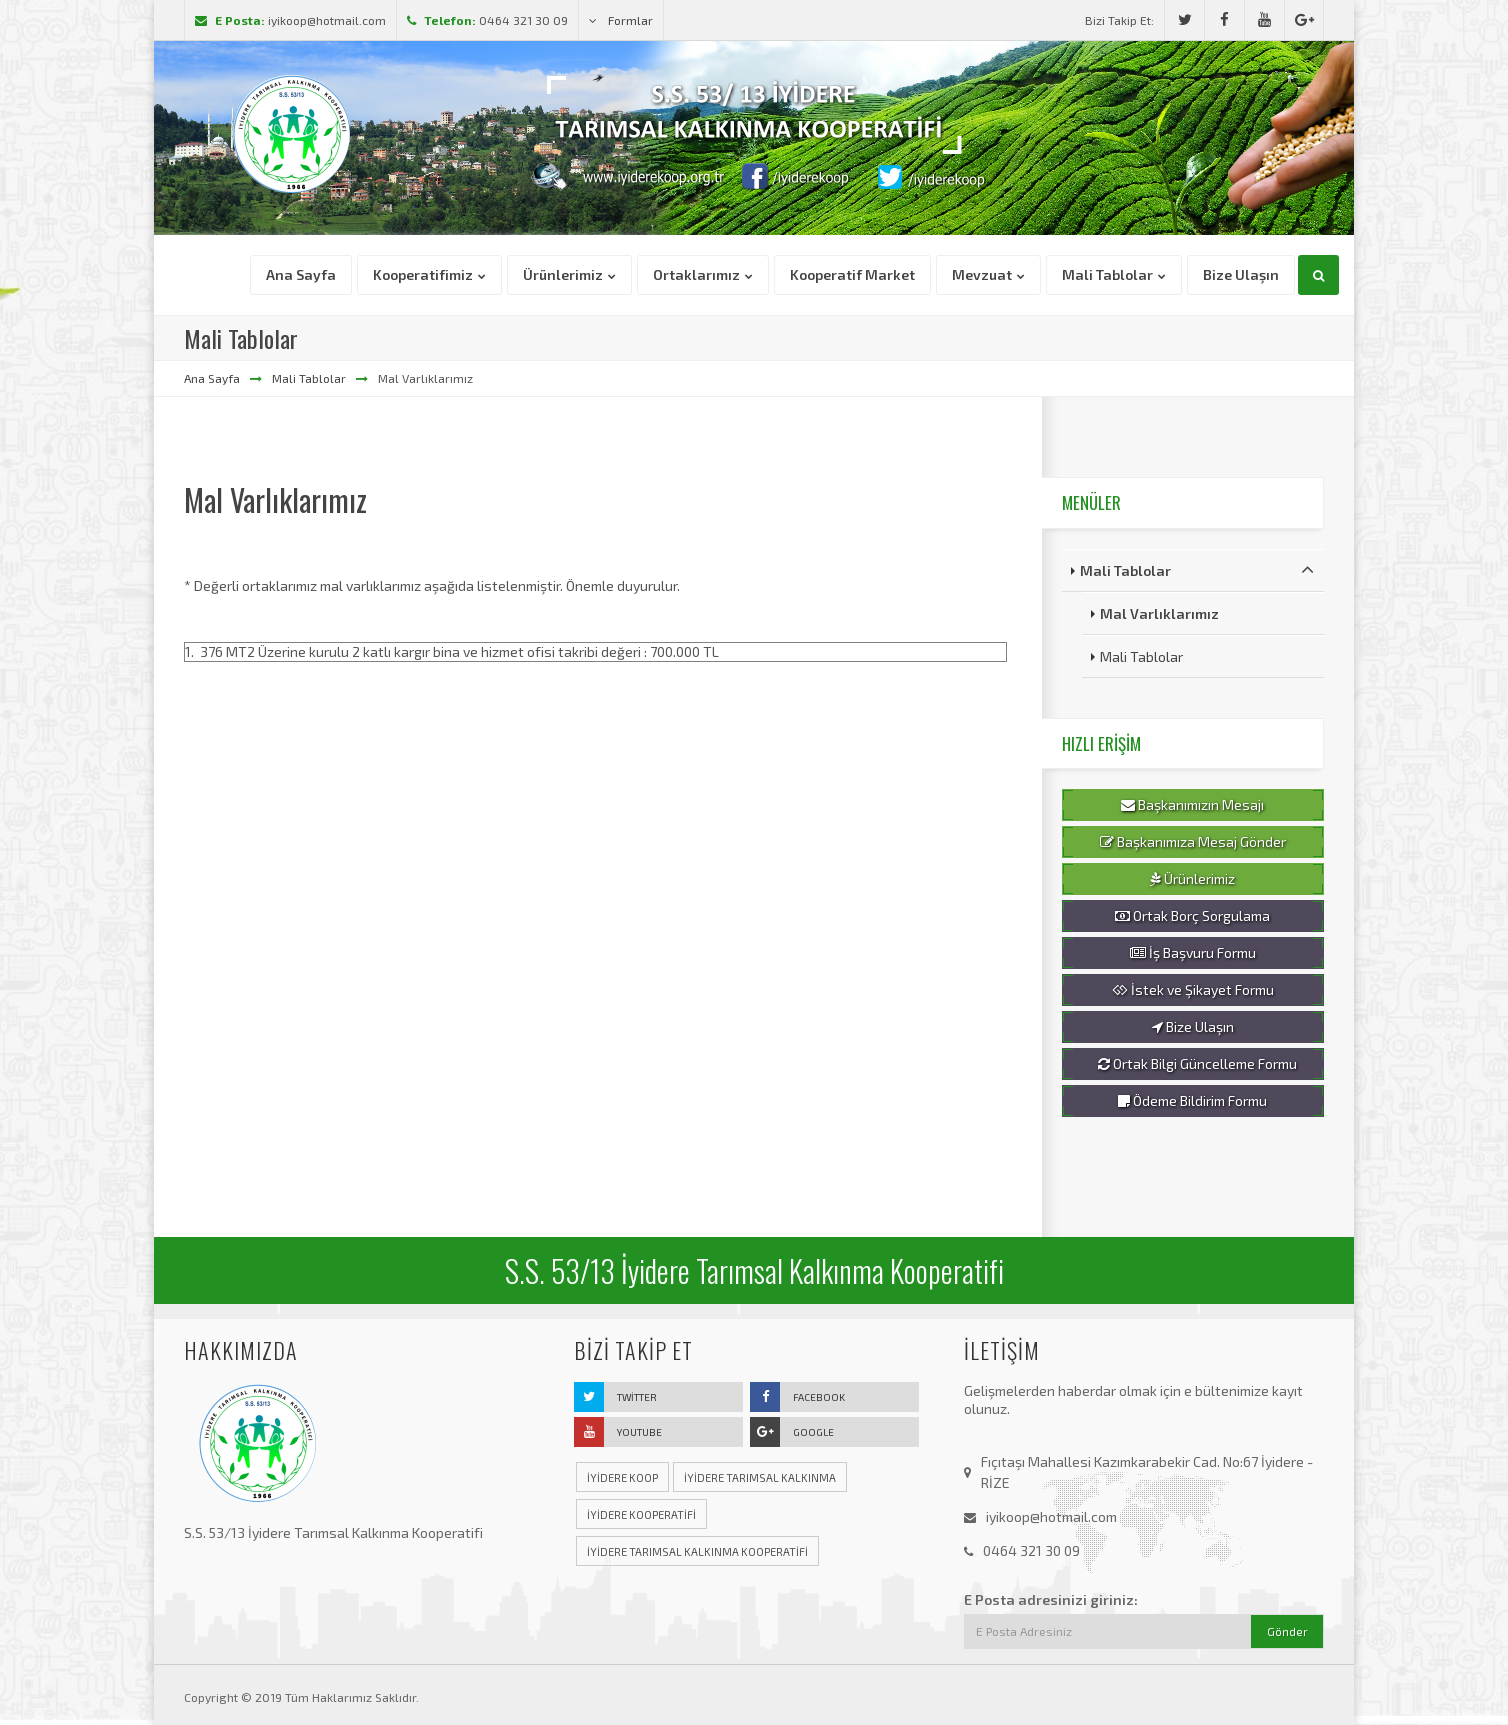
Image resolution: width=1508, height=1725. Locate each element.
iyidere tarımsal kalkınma (760, 1477)
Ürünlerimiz (1192, 879)
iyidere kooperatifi (641, 1514)
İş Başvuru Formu (1193, 953)
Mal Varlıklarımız (1159, 613)
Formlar (621, 20)
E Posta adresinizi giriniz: (1051, 1599)
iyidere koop (622, 1477)
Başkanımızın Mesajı (1192, 805)
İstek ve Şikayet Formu (1193, 990)
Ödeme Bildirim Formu (1192, 1101)
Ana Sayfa (212, 378)
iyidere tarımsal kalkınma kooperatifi (697, 1551)
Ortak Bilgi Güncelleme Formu (1197, 1064)
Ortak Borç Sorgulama (1192, 916)
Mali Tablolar (309, 378)
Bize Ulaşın (1193, 1027)
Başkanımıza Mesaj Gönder (1193, 842)
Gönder (1287, 1631)
